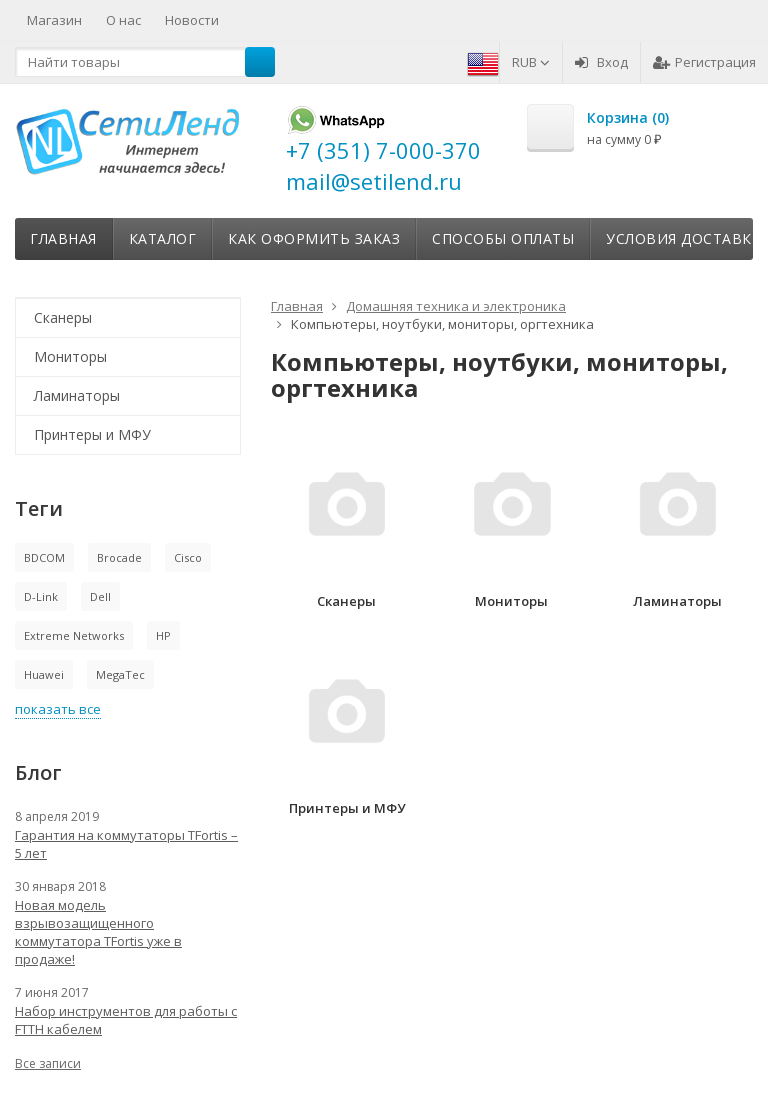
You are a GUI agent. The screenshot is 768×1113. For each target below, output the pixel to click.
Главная (63, 238)
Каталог (163, 238)
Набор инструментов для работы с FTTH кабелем (126, 1020)
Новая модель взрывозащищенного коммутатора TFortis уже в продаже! (98, 932)
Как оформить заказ (314, 238)
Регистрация (704, 62)
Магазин (54, 20)
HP (163, 635)
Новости (192, 20)
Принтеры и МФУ (92, 434)
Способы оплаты (503, 238)
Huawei (44, 674)
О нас (123, 20)
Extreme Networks (74, 635)
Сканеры (63, 317)
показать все (58, 709)
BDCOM (44, 557)
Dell (100, 596)
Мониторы (70, 356)
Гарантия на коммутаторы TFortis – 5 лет (126, 844)
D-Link (41, 596)
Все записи (48, 1063)
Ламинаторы (77, 395)
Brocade (119, 557)
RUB (531, 62)
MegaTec (120, 674)
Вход (601, 62)
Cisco (188, 557)
